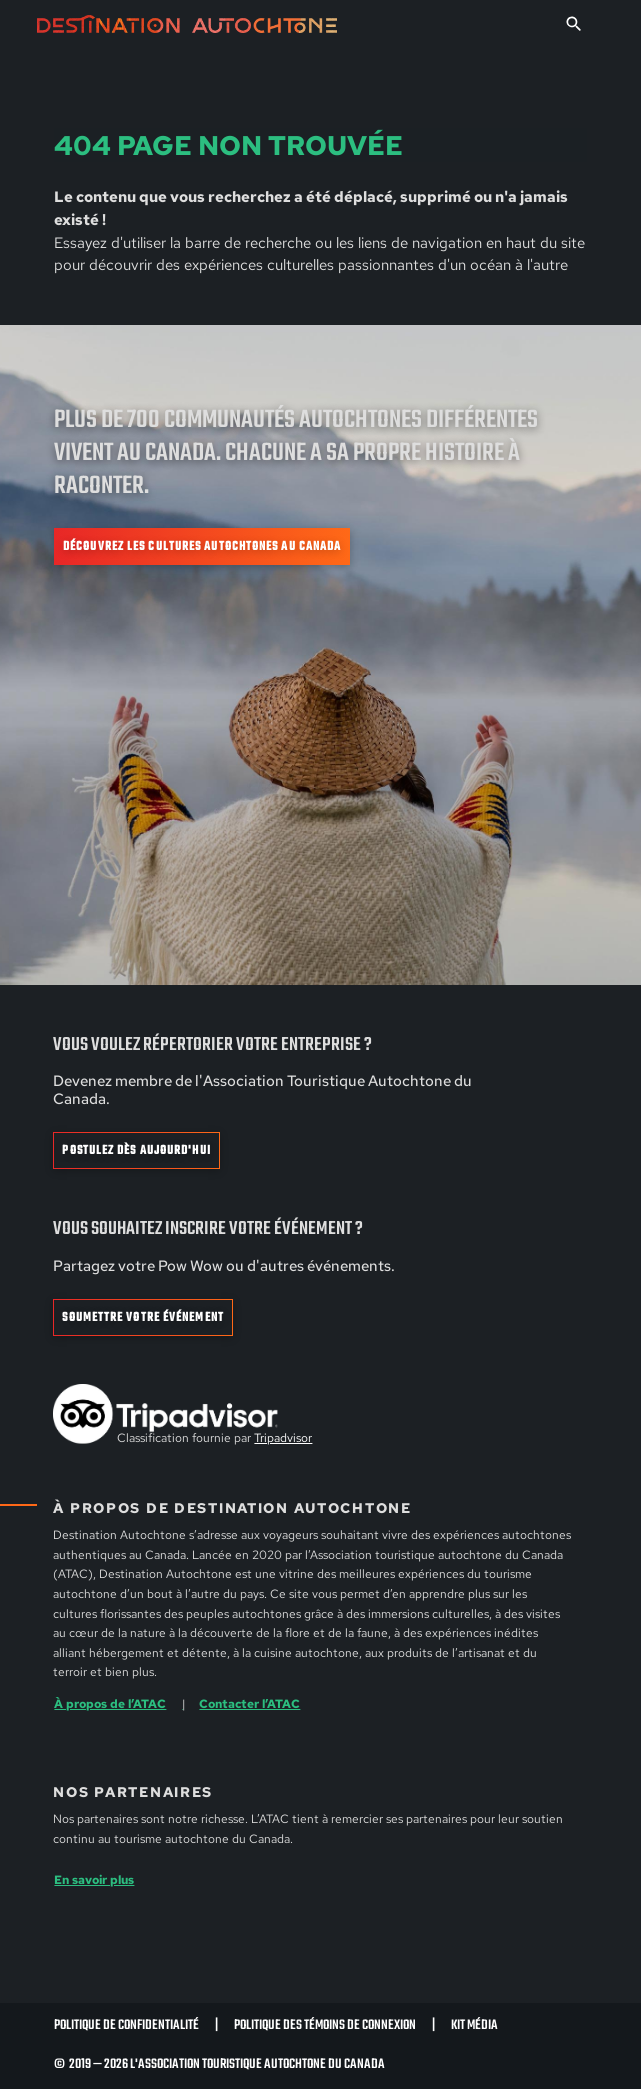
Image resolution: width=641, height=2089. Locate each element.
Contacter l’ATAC (249, 1703)
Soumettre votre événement (142, 1318)
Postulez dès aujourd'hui (136, 1151)
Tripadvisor (283, 1438)
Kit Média (474, 2025)
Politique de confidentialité (126, 2025)
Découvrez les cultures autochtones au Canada (202, 547)
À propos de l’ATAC (110, 1703)
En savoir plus (94, 1879)
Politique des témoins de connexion (325, 2025)
